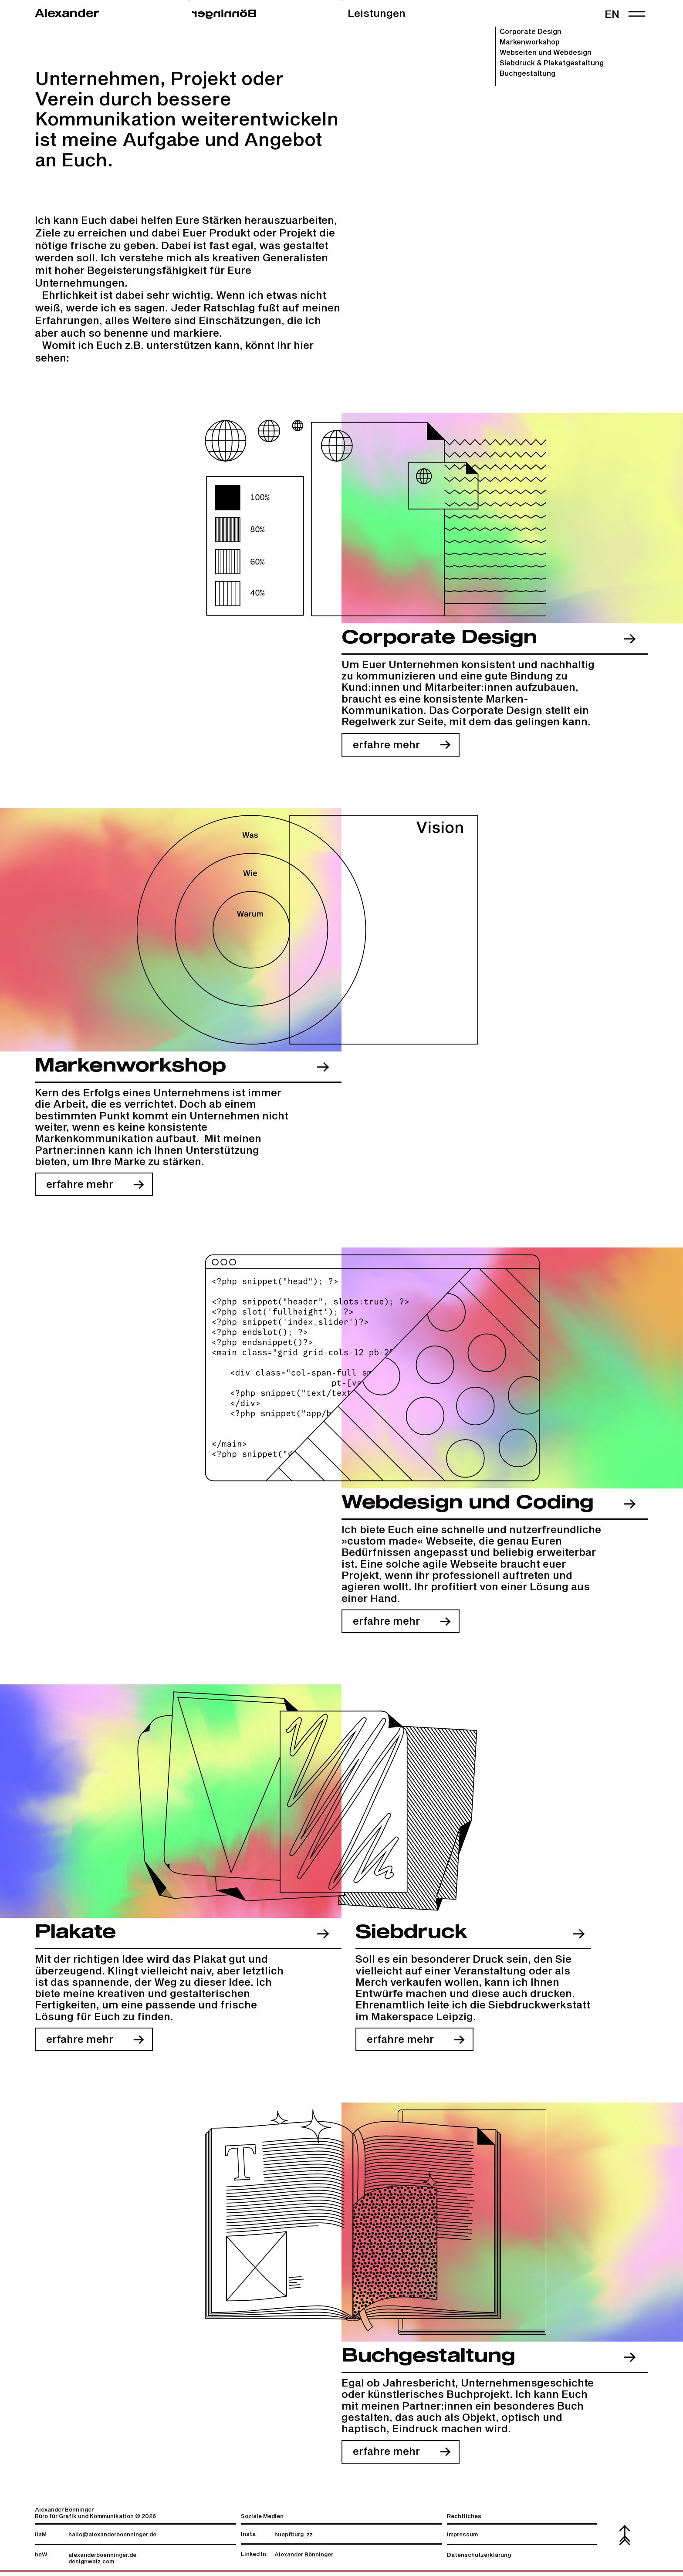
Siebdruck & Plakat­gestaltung (552, 63)
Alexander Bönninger (303, 2559)
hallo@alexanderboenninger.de (112, 2539)
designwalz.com (91, 2566)
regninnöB (224, 14)
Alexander (67, 14)
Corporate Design (530, 31)
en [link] (612, 15)
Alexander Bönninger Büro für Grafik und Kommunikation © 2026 (95, 2518)
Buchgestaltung (527, 73)
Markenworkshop (530, 42)
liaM (41, 2539)
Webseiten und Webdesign (546, 52)
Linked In (253, 2559)
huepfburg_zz (293, 2539)
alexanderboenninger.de (102, 2559)
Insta (248, 2539)
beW (41, 2559)
